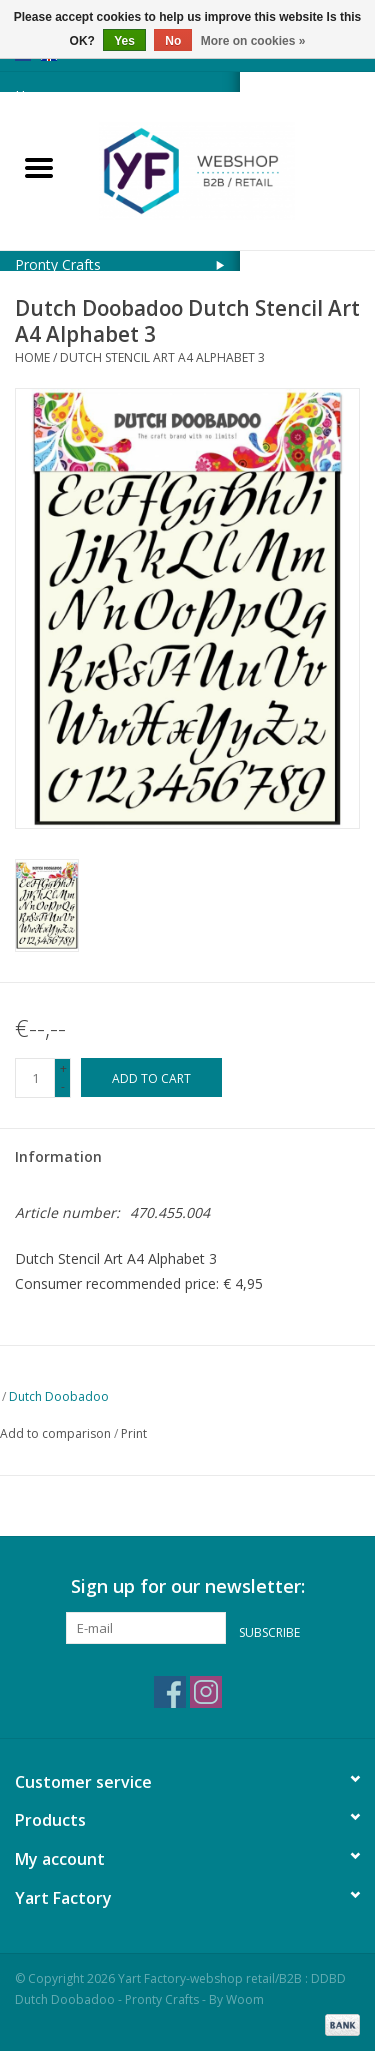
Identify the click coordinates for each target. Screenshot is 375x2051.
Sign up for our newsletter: (188, 1586)
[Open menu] (39, 167)
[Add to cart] (151, 1077)
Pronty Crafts (58, 264)
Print (134, 1433)
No (173, 41)
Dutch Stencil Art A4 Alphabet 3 (162, 357)
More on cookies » (253, 41)
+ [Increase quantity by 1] (63, 1068)
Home (32, 357)
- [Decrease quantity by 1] (63, 1086)
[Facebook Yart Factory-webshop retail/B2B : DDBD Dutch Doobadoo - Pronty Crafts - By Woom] (170, 1692)
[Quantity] (35, 1078)
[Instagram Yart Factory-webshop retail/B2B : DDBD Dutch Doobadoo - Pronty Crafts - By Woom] (206, 1692)
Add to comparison (57, 1433)
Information (58, 1156)
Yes (124, 41)
